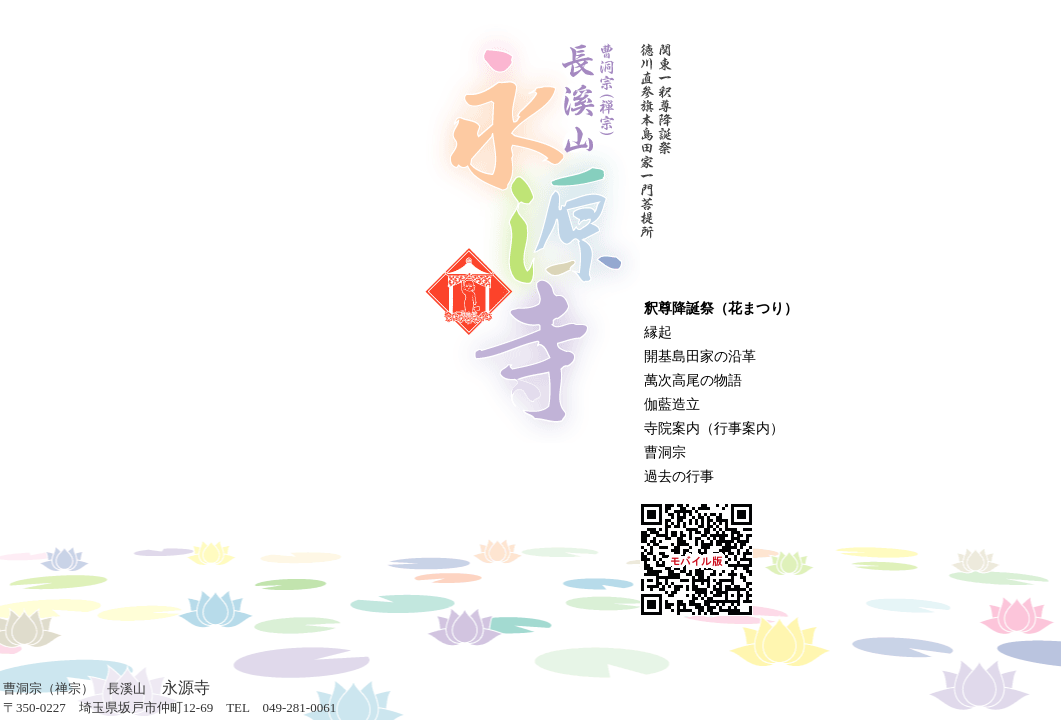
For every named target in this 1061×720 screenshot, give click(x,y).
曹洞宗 (665, 452)
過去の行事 (679, 476)
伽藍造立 (672, 404)
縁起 (658, 332)
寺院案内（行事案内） (714, 428)
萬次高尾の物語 (693, 380)
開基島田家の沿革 (700, 356)
